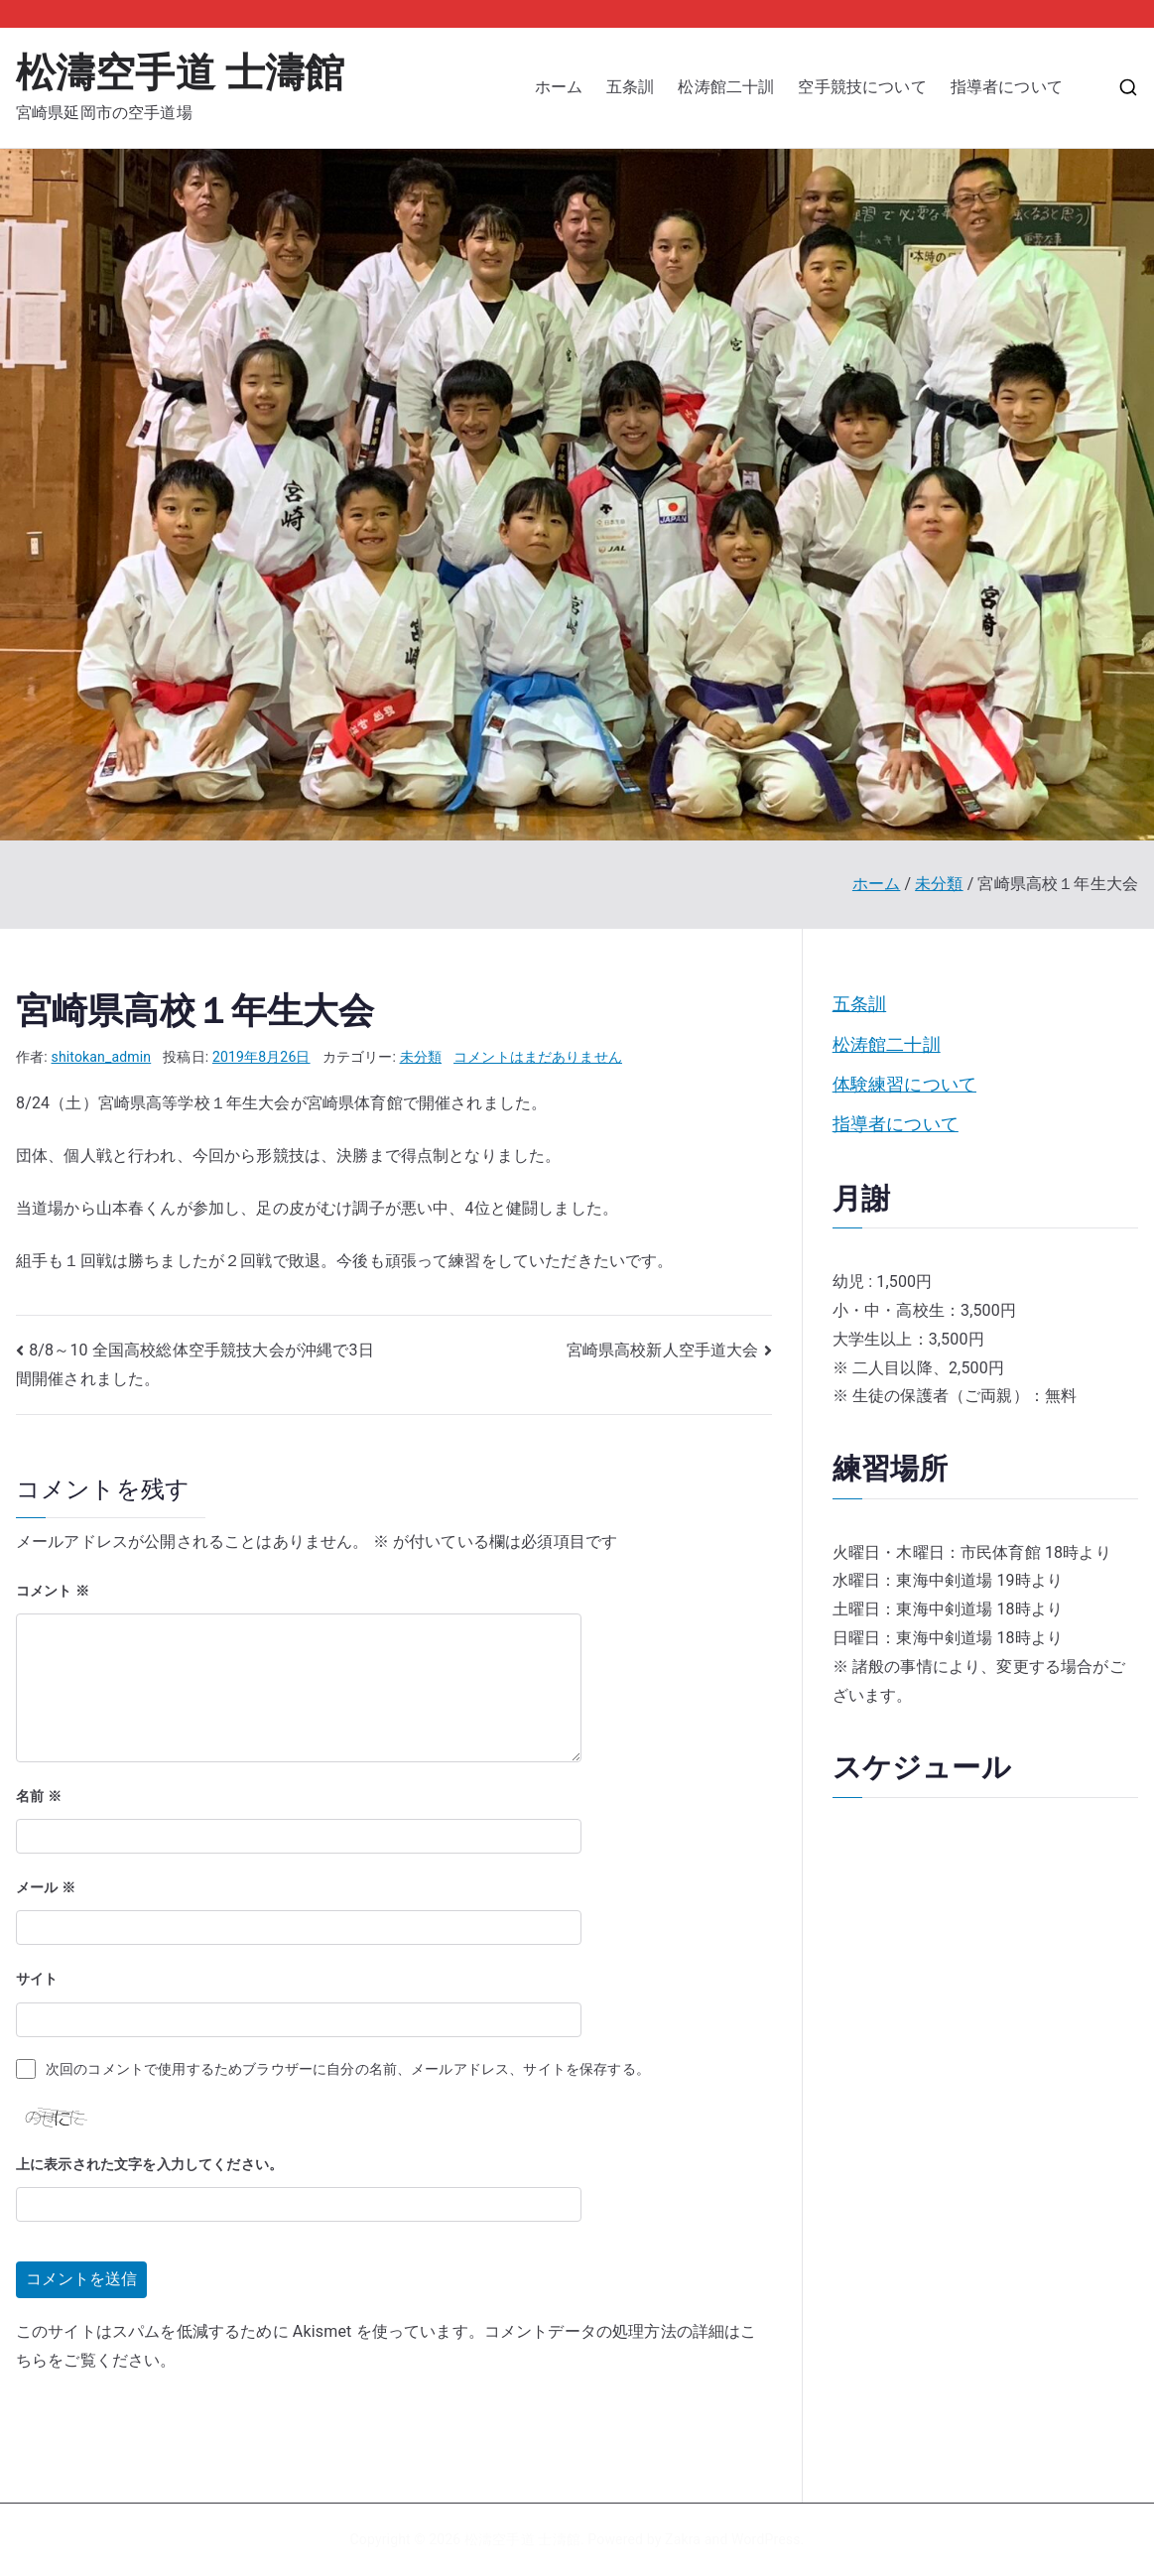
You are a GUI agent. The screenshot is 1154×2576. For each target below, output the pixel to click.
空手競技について (862, 86)
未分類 (421, 1057)
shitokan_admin (102, 1057)
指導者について (1015, 86)
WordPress (765, 2539)
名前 (39, 1796)
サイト (37, 1979)
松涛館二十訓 (726, 86)
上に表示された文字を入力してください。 (149, 2164)
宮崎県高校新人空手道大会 (663, 1350)
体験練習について (904, 1084)
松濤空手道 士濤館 (180, 73)
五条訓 (630, 86)
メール (45, 1887)
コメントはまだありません (537, 1057)
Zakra (683, 2539)
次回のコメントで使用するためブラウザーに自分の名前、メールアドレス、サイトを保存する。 (348, 2069)
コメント (52, 1591)
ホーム (558, 86)
